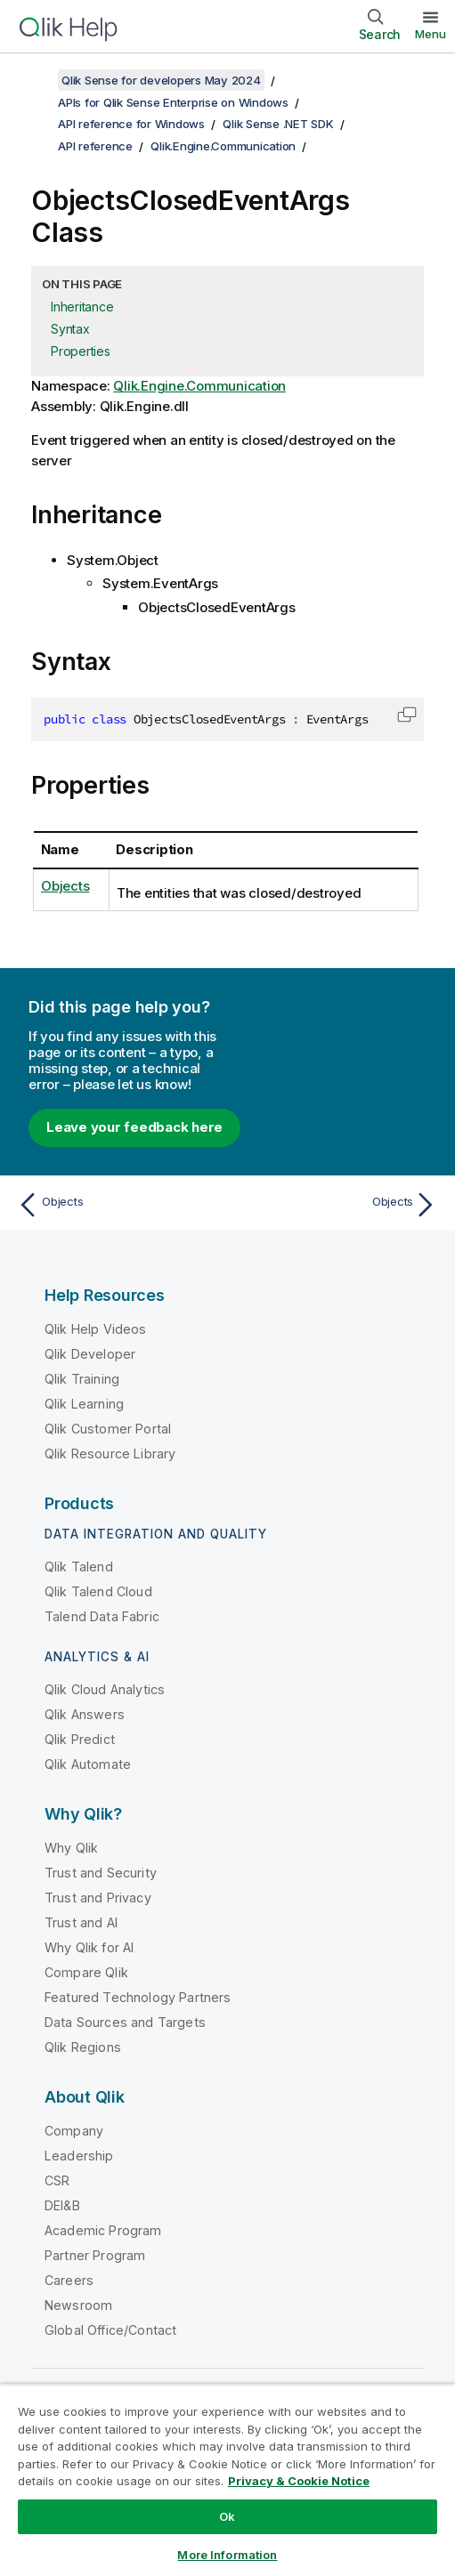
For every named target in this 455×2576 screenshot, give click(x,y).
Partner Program (95, 2255)
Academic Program (103, 2230)
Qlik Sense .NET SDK (278, 124)
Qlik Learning (84, 1403)
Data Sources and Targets (125, 2022)
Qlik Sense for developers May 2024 (161, 80)
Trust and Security (101, 1872)
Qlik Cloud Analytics (105, 1689)
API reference (95, 146)
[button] (407, 714)
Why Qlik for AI (89, 1947)
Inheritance (82, 306)
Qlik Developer (90, 1353)
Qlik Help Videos (96, 1328)
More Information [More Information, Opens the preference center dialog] (227, 2555)
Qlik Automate (88, 1764)
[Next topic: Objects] (337, 1204)
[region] (227, 2480)
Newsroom (78, 2305)
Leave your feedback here (134, 1126)
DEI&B (62, 2205)
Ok (227, 2516)
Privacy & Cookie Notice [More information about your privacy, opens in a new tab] (299, 2481)
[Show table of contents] (35, 80)
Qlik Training (82, 1378)
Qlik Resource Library (110, 1453)
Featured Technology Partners (138, 1997)
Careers (69, 2280)
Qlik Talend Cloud (98, 1591)
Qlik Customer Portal (108, 1428)
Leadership (79, 2155)
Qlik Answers (85, 1714)
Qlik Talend (79, 1566)
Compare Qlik (86, 1972)
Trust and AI (81, 1922)
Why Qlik (71, 1847)
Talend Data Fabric (102, 1616)
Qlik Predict (80, 1739)
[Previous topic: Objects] (118, 1204)
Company (74, 2130)
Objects (65, 885)
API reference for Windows (131, 124)
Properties (80, 351)
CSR (57, 2180)
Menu (430, 34)
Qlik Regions (83, 2047)
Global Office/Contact (110, 2330)
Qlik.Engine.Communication (223, 146)
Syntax (70, 328)
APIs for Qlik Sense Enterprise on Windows (173, 102)
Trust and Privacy (98, 1897)
